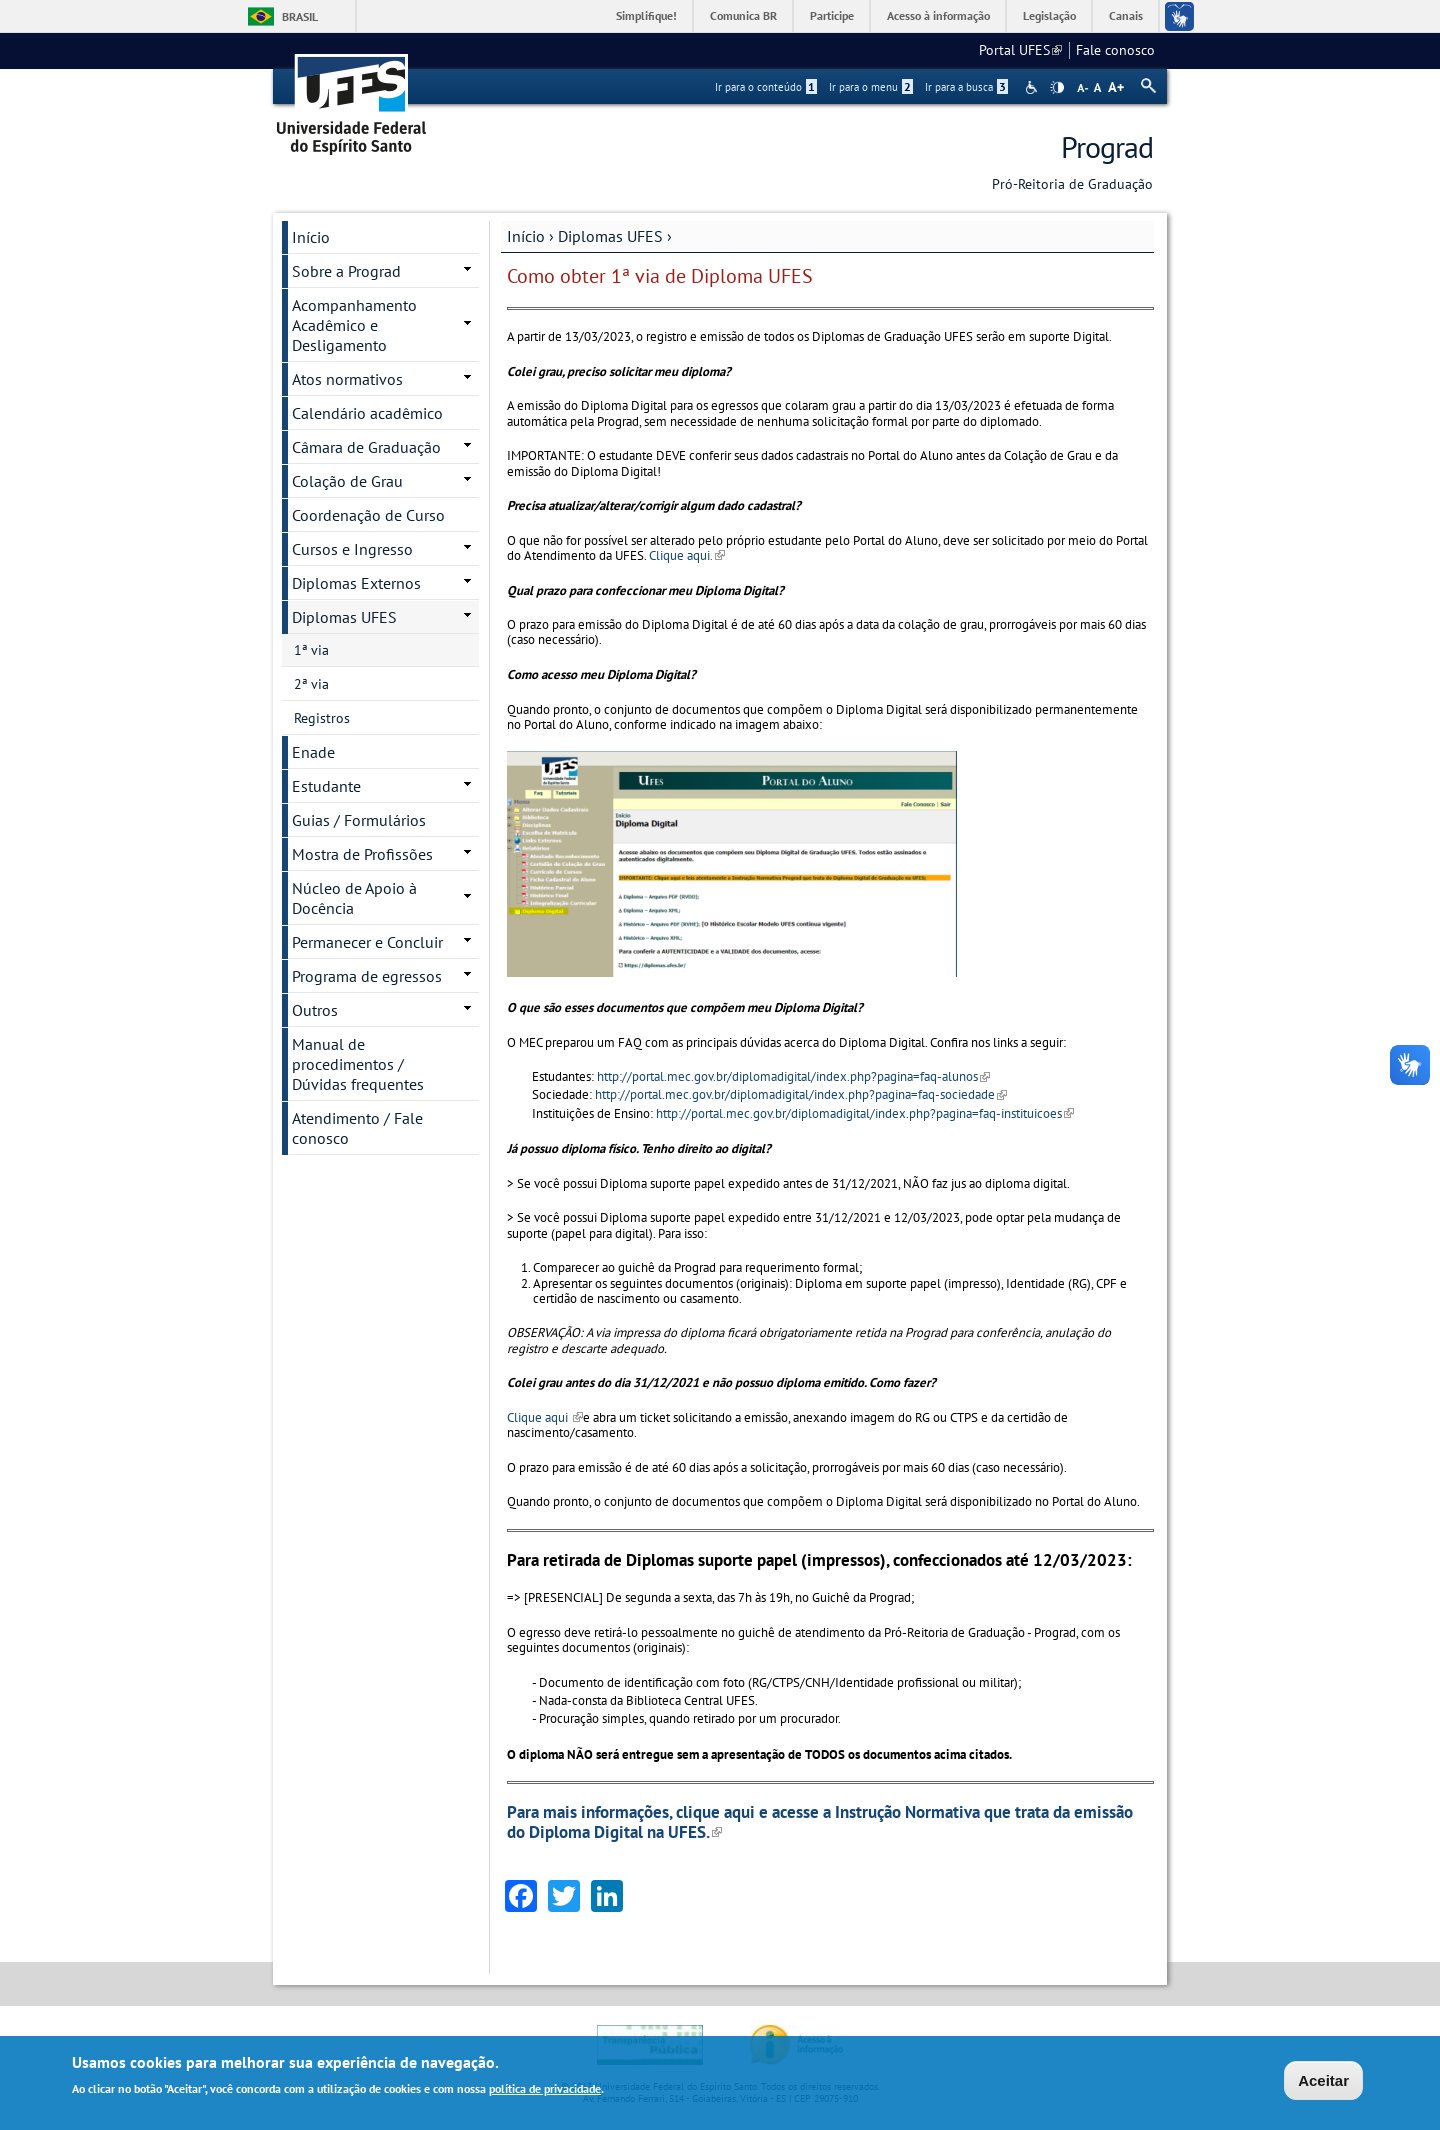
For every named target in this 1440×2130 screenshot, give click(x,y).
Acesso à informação (938, 15)
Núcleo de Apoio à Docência (354, 898)
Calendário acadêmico (367, 413)
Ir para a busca (966, 87)
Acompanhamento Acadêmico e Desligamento (354, 325)
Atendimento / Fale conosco (357, 1128)
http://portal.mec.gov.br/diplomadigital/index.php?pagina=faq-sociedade (801, 1094)
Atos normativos (347, 379)
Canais (1126, 15)
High (1057, 88)
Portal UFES (1020, 50)
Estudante (326, 786)
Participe (832, 15)
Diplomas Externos (356, 583)
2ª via (311, 684)
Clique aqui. (685, 555)
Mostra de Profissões (362, 854)
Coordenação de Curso (368, 515)
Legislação (1049, 15)
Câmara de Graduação (366, 447)
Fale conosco (1115, 50)
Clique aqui (545, 1417)
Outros (315, 1010)
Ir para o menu (871, 87)
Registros (322, 718)
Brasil (300, 16)
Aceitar (1323, 2080)
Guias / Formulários (359, 820)
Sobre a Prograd (346, 271)
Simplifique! (646, 15)
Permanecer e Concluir (367, 942)
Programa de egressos (367, 976)
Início (526, 236)
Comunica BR (743, 15)
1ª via (311, 650)
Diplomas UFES (610, 236)
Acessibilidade (1033, 87)
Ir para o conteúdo (766, 87)
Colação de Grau (347, 481)
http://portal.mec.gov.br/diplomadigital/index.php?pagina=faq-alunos (793, 1076)
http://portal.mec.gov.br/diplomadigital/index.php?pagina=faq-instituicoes (865, 1113)
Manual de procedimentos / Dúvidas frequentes (358, 1064)
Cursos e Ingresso (352, 549)
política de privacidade (545, 2088)
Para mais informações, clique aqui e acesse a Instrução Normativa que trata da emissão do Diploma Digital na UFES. (820, 1822)
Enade (313, 752)
